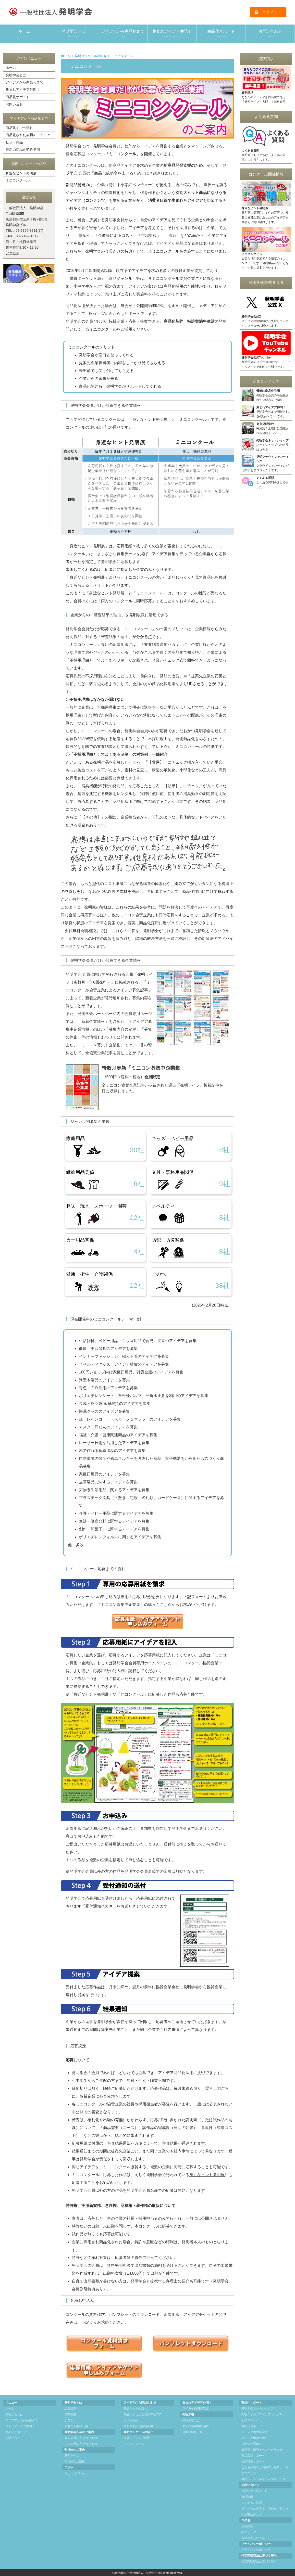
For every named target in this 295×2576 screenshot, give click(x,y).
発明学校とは (191, 2420)
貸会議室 (247, 2526)
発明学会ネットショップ (257, 2408)
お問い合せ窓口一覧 (254, 2491)
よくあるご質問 (251, 2502)
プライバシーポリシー (256, 2549)
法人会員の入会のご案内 (80, 2444)
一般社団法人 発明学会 (142, 2572)
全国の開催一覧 (192, 2432)
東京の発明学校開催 (195, 2426)
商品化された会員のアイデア (28, 135)
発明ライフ (71, 2455)
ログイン (270, 12)
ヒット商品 (14, 142)
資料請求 (247, 2497)
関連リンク (248, 2532)
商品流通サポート (253, 2455)
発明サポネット (251, 2426)
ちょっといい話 (74, 2473)
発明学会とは (73, 33)
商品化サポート (221, 33)
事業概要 (70, 2414)
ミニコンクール (18, 180)
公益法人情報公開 (76, 2426)
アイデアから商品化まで (122, 33)
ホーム (24, 33)
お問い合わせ (270, 33)
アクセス (12, 253)
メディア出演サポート (256, 2438)
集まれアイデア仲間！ (172, 33)
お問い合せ (14, 104)
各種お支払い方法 (253, 2538)
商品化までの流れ (19, 128)
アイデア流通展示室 (254, 2432)
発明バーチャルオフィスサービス (263, 2479)
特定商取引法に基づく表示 (259, 2561)
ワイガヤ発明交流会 (195, 2408)
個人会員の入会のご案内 (80, 2438)
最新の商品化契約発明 (23, 150)
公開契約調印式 (251, 2444)
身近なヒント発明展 (207, 2175)
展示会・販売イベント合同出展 (262, 2449)
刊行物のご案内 (74, 2461)
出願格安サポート (253, 2461)
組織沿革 (70, 2408)
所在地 (68, 2420)
